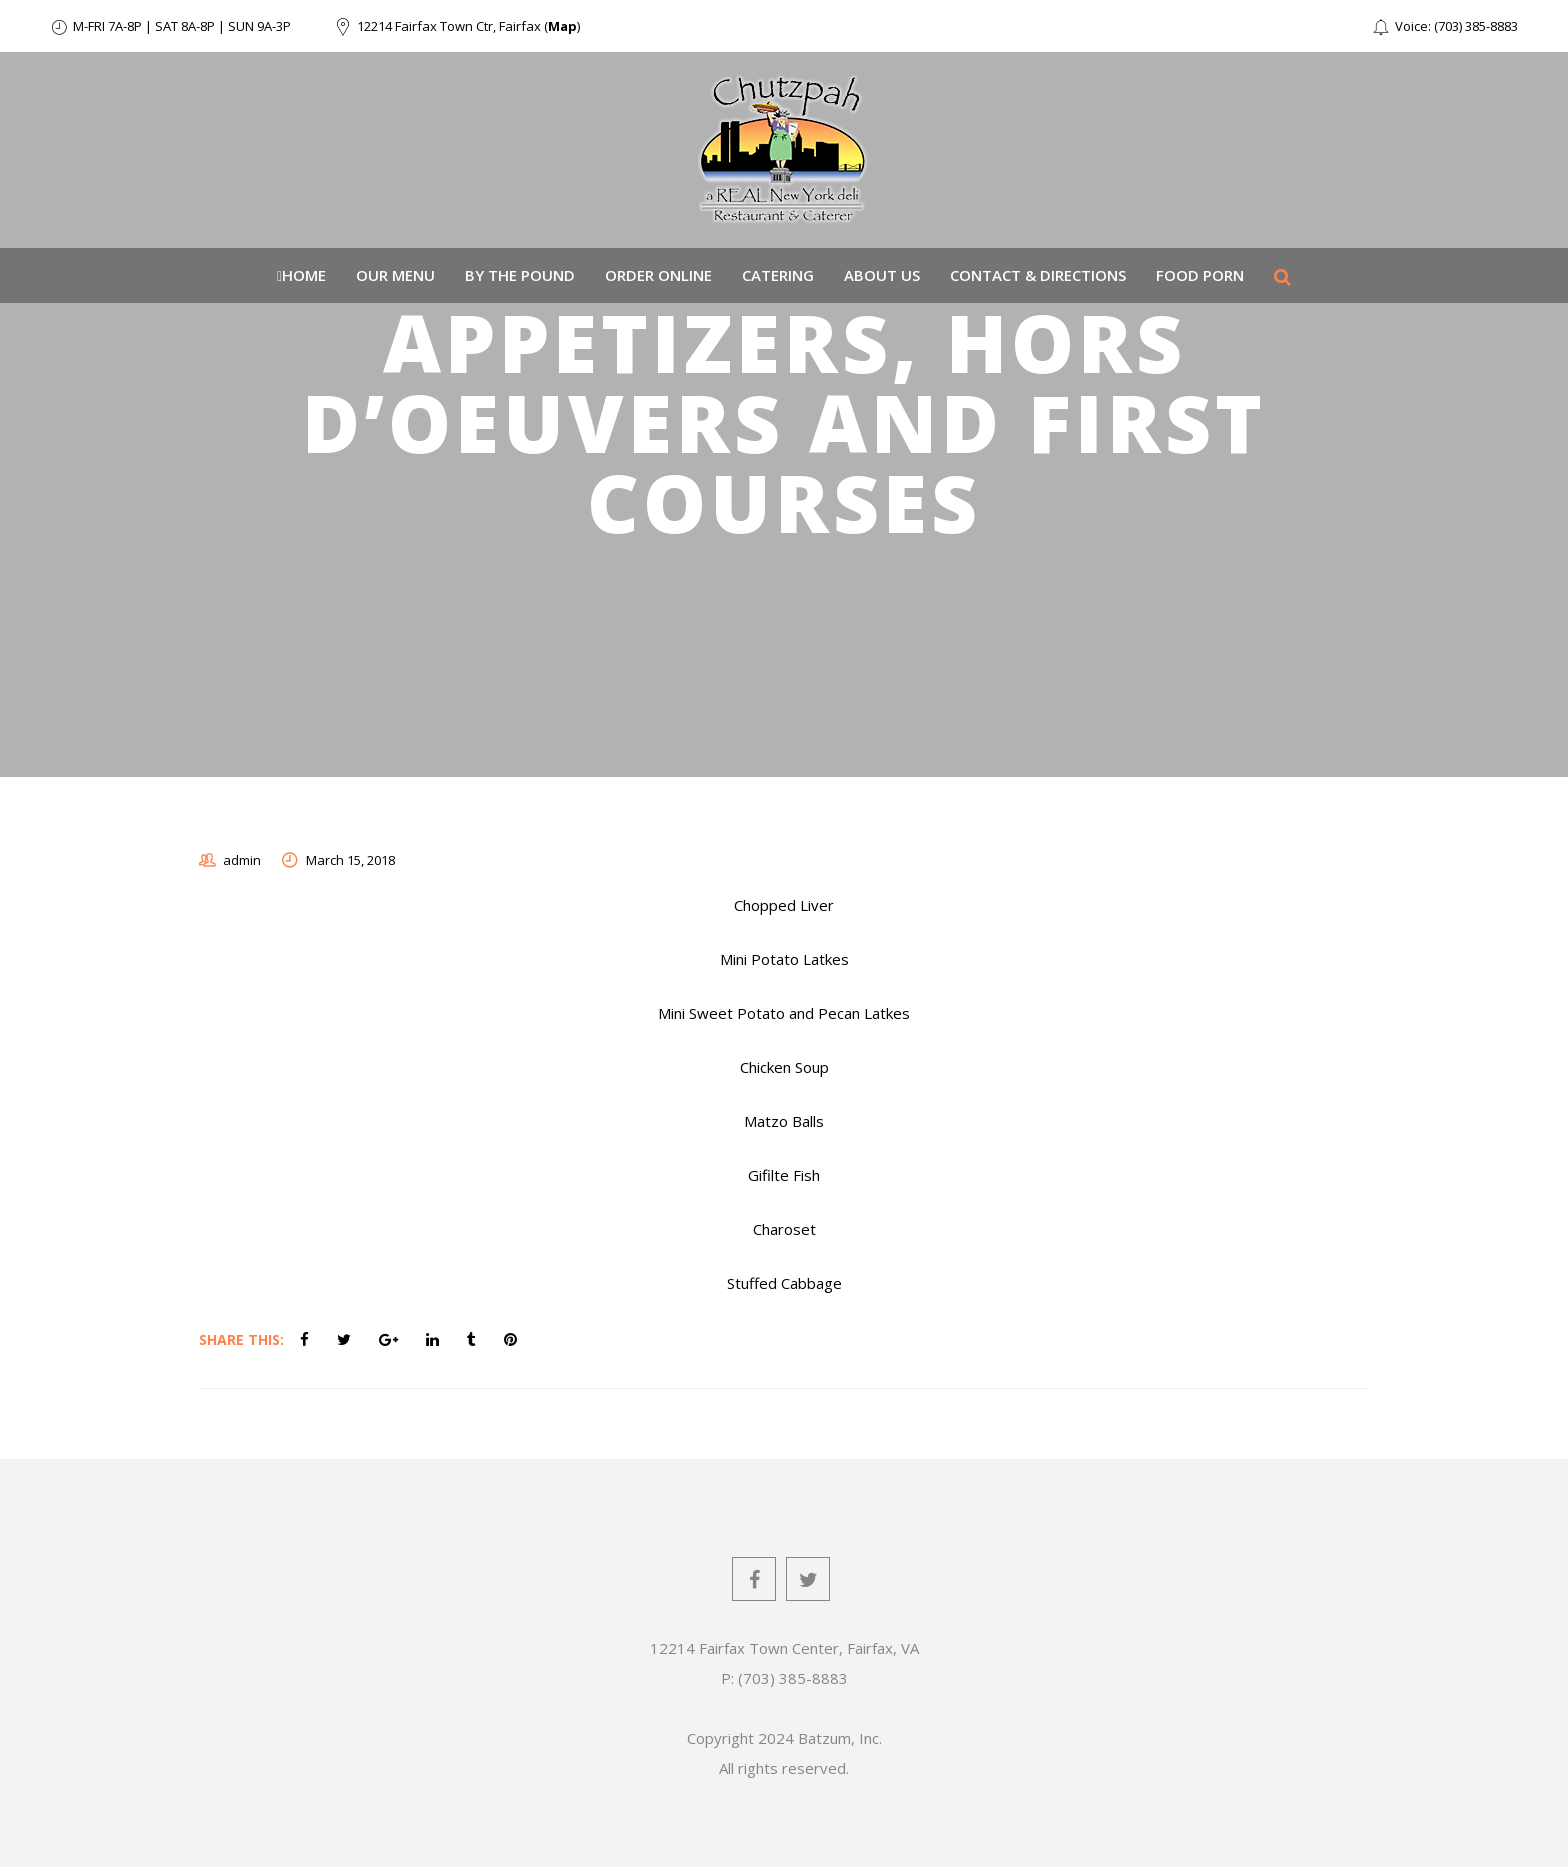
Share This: (241, 1339)
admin (242, 860)
